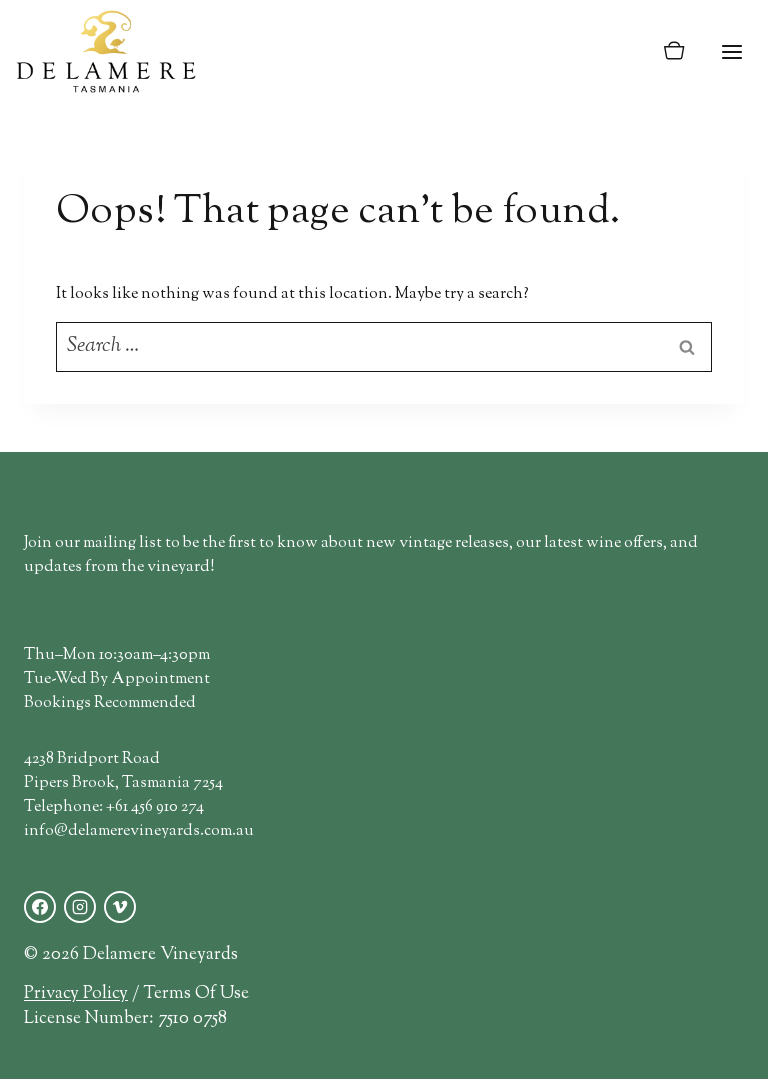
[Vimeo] (120, 907)
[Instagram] (80, 907)
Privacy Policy (76, 993)
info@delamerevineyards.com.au (139, 831)
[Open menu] (731, 51)
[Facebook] (40, 907)
